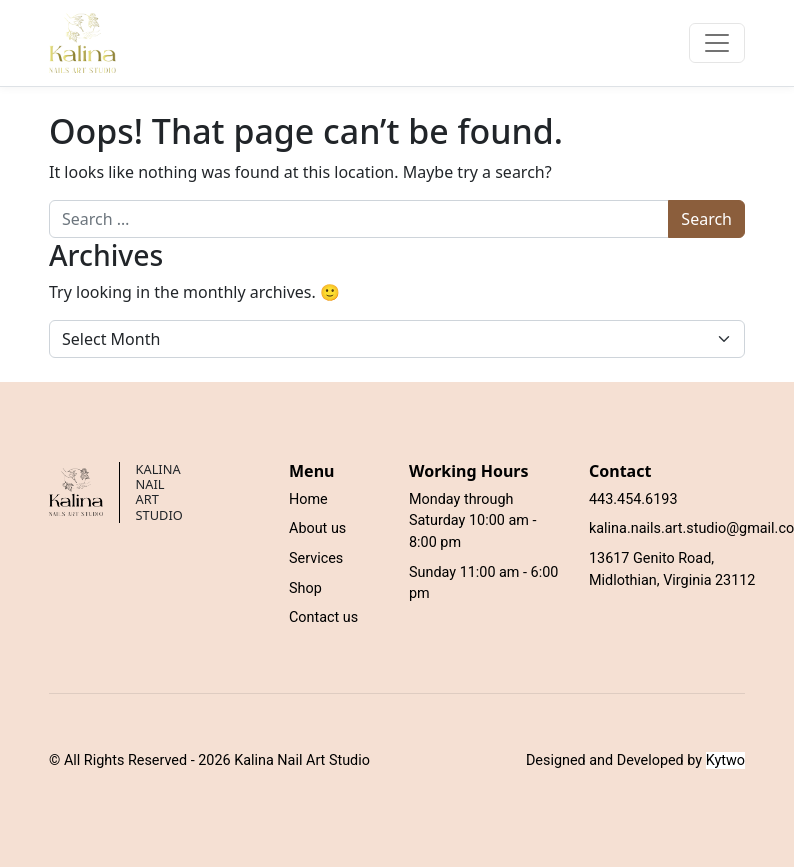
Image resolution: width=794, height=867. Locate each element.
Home (308, 499)
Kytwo (725, 760)
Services (316, 558)
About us (317, 528)
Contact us (323, 617)
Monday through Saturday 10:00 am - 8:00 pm (472, 521)
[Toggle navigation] (717, 43)
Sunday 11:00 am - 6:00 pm (483, 583)
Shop (305, 588)
